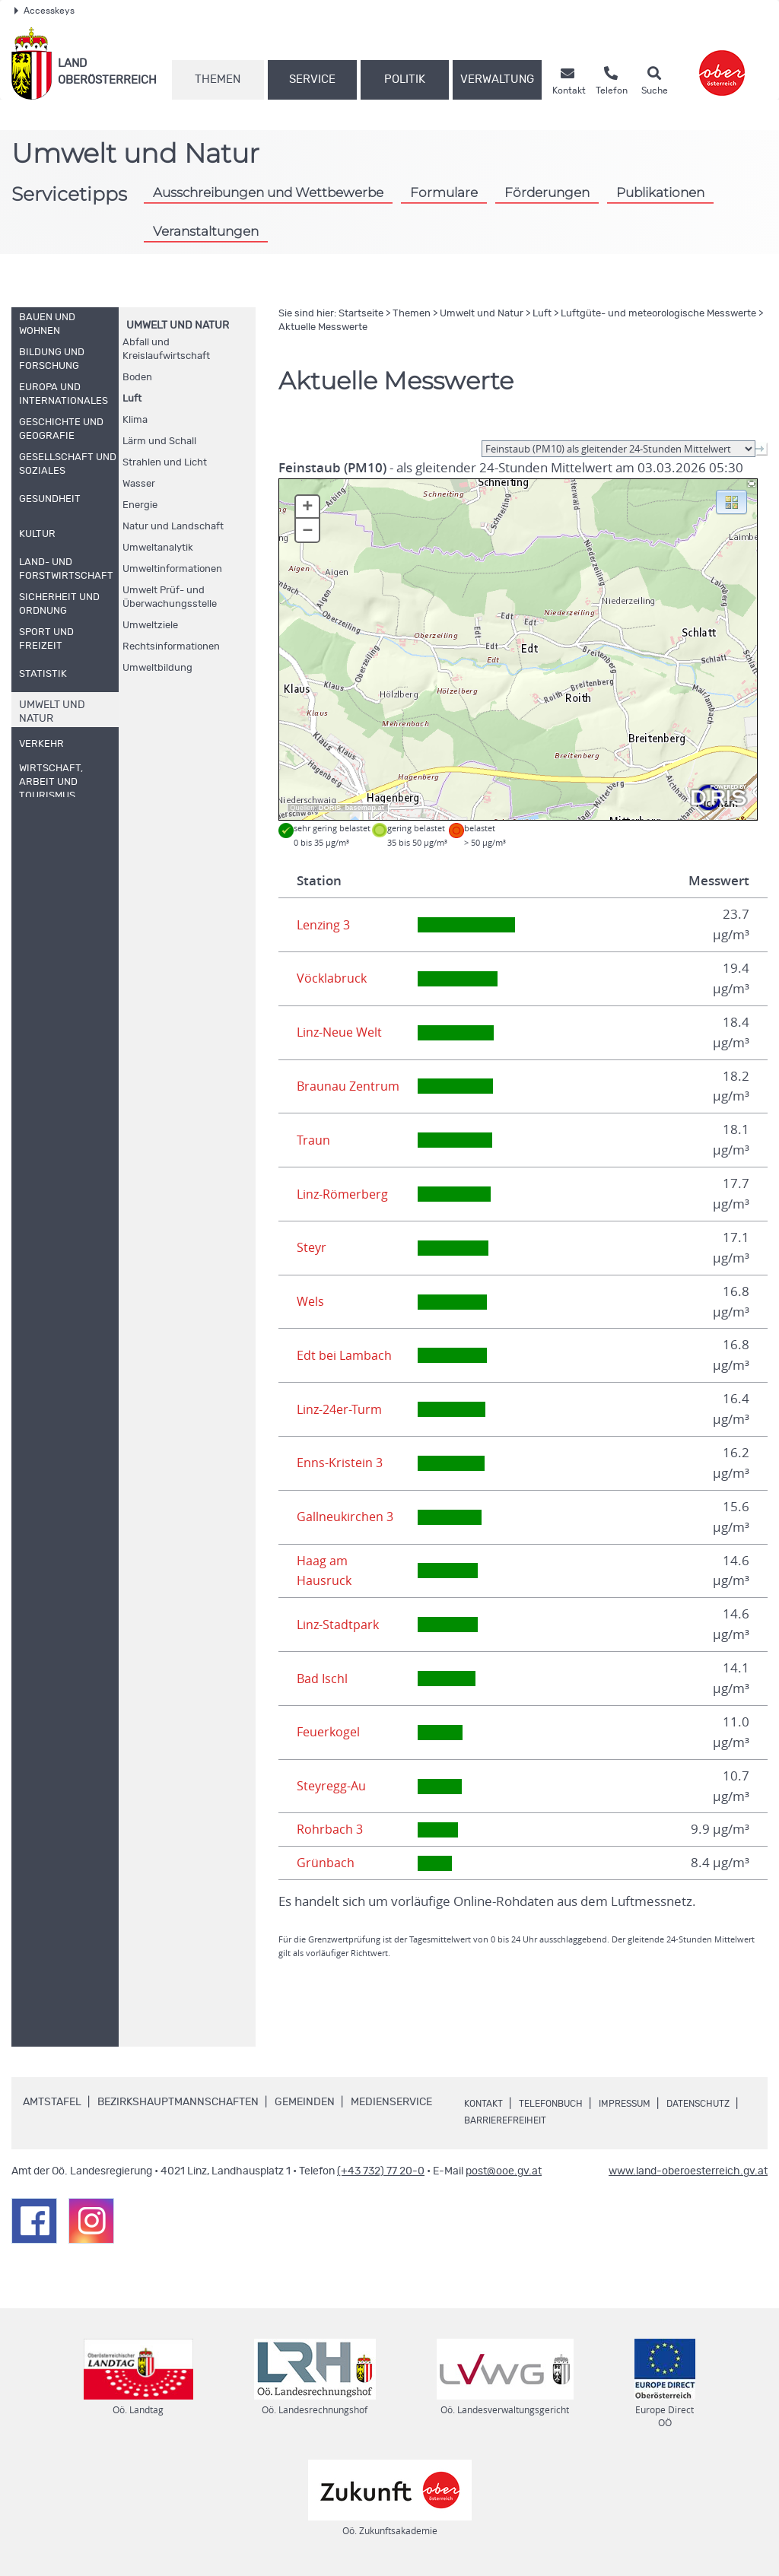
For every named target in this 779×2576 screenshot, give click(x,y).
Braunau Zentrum (349, 1086)
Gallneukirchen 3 (346, 1516)
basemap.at (364, 808)
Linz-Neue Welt (342, 1032)
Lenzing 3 (325, 924)
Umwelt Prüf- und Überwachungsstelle (169, 597)
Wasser (138, 484)
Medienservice (391, 2102)
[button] (731, 501)
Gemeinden (305, 2102)
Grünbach (326, 1862)
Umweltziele (150, 626)
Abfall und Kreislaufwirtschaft (166, 349)
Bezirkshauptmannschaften (178, 2102)
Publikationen (660, 192)
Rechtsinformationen (171, 647)
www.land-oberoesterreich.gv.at (688, 2171)
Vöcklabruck (332, 978)
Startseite (361, 314)
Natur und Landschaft (173, 527)
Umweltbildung (157, 668)
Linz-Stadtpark (339, 1624)
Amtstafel (52, 2102)
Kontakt (486, 2103)
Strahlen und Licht (164, 463)
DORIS (330, 808)
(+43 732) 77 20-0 (380, 2171)
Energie (139, 505)
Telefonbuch (561, 2103)
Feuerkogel (330, 1731)
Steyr (312, 1247)
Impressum (644, 2103)
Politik (404, 79)
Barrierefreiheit (602, 2120)
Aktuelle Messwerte (322, 327)
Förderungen (547, 192)
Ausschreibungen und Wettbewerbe (268, 192)
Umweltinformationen (172, 569)
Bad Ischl (323, 1678)
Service (312, 79)
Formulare (444, 192)
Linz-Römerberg (345, 1194)
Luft (131, 399)
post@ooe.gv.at (504, 2171)
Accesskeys (44, 10)
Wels (311, 1301)
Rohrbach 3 (330, 1829)
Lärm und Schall (159, 441)
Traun (313, 1140)
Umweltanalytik (157, 548)
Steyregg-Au (333, 1785)
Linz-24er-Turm (341, 1409)
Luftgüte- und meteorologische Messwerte (658, 314)
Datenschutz (501, 2120)
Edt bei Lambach (345, 1355)
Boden (137, 378)
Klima (135, 420)
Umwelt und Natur (177, 325)
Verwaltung (497, 79)
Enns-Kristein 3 (340, 1462)
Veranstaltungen (206, 231)
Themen (217, 79)
